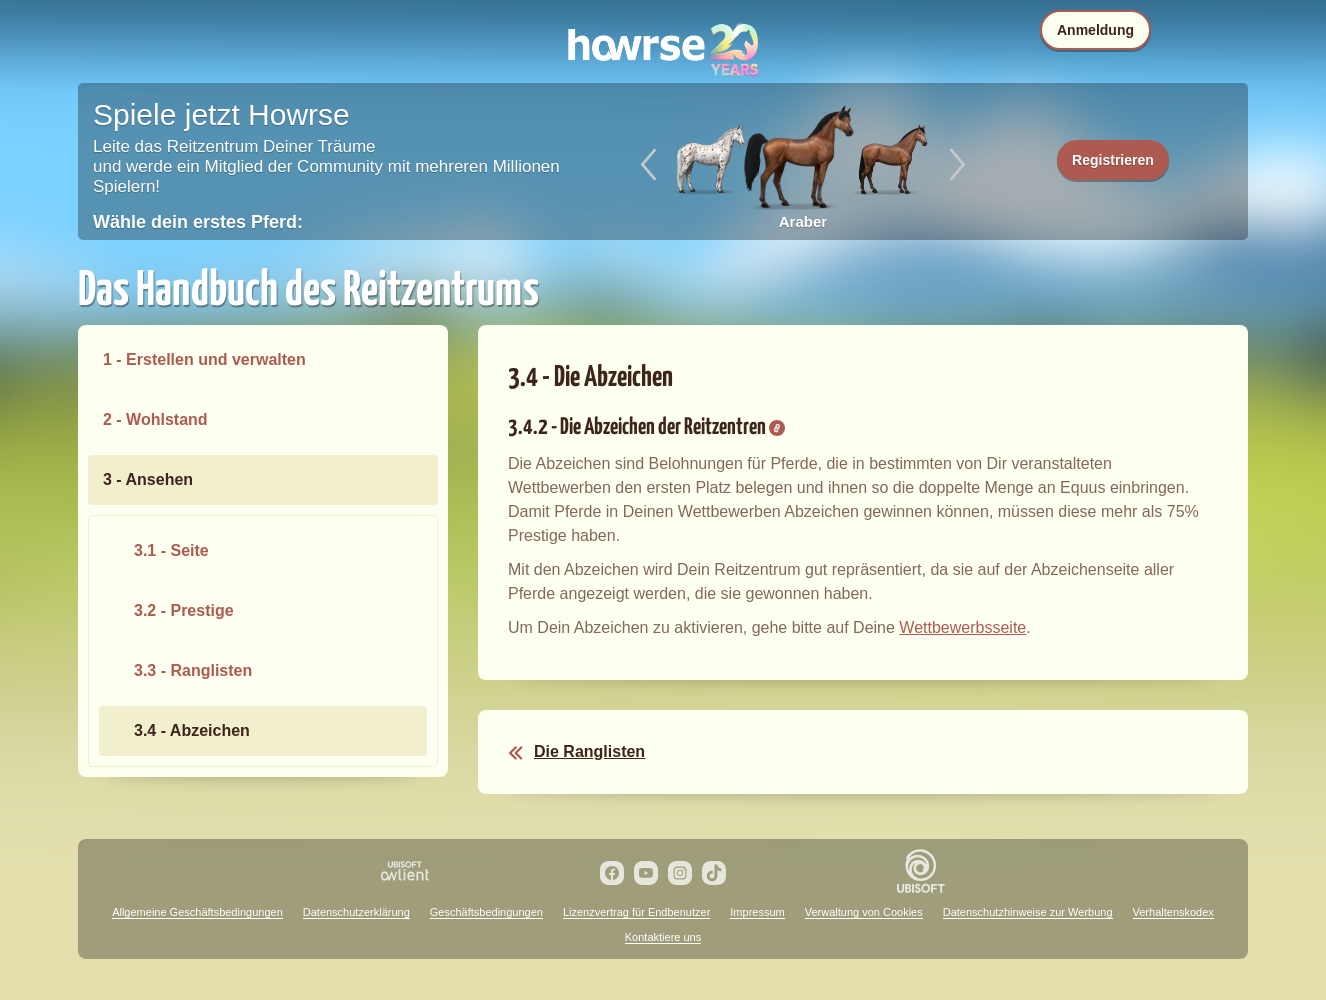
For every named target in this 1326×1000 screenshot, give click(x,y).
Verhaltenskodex (1173, 912)
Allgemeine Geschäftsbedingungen (197, 912)
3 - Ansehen (148, 479)
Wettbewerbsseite (962, 627)
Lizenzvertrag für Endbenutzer (636, 912)
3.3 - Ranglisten (193, 670)
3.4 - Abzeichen (192, 730)
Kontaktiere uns (663, 937)
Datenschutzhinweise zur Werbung (1028, 912)
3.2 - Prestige (184, 610)
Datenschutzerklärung (356, 912)
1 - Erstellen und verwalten (204, 359)
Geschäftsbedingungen (486, 912)
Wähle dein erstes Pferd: (198, 222)
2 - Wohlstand (155, 419)
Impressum (757, 912)
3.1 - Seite (171, 550)
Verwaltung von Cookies (864, 912)
